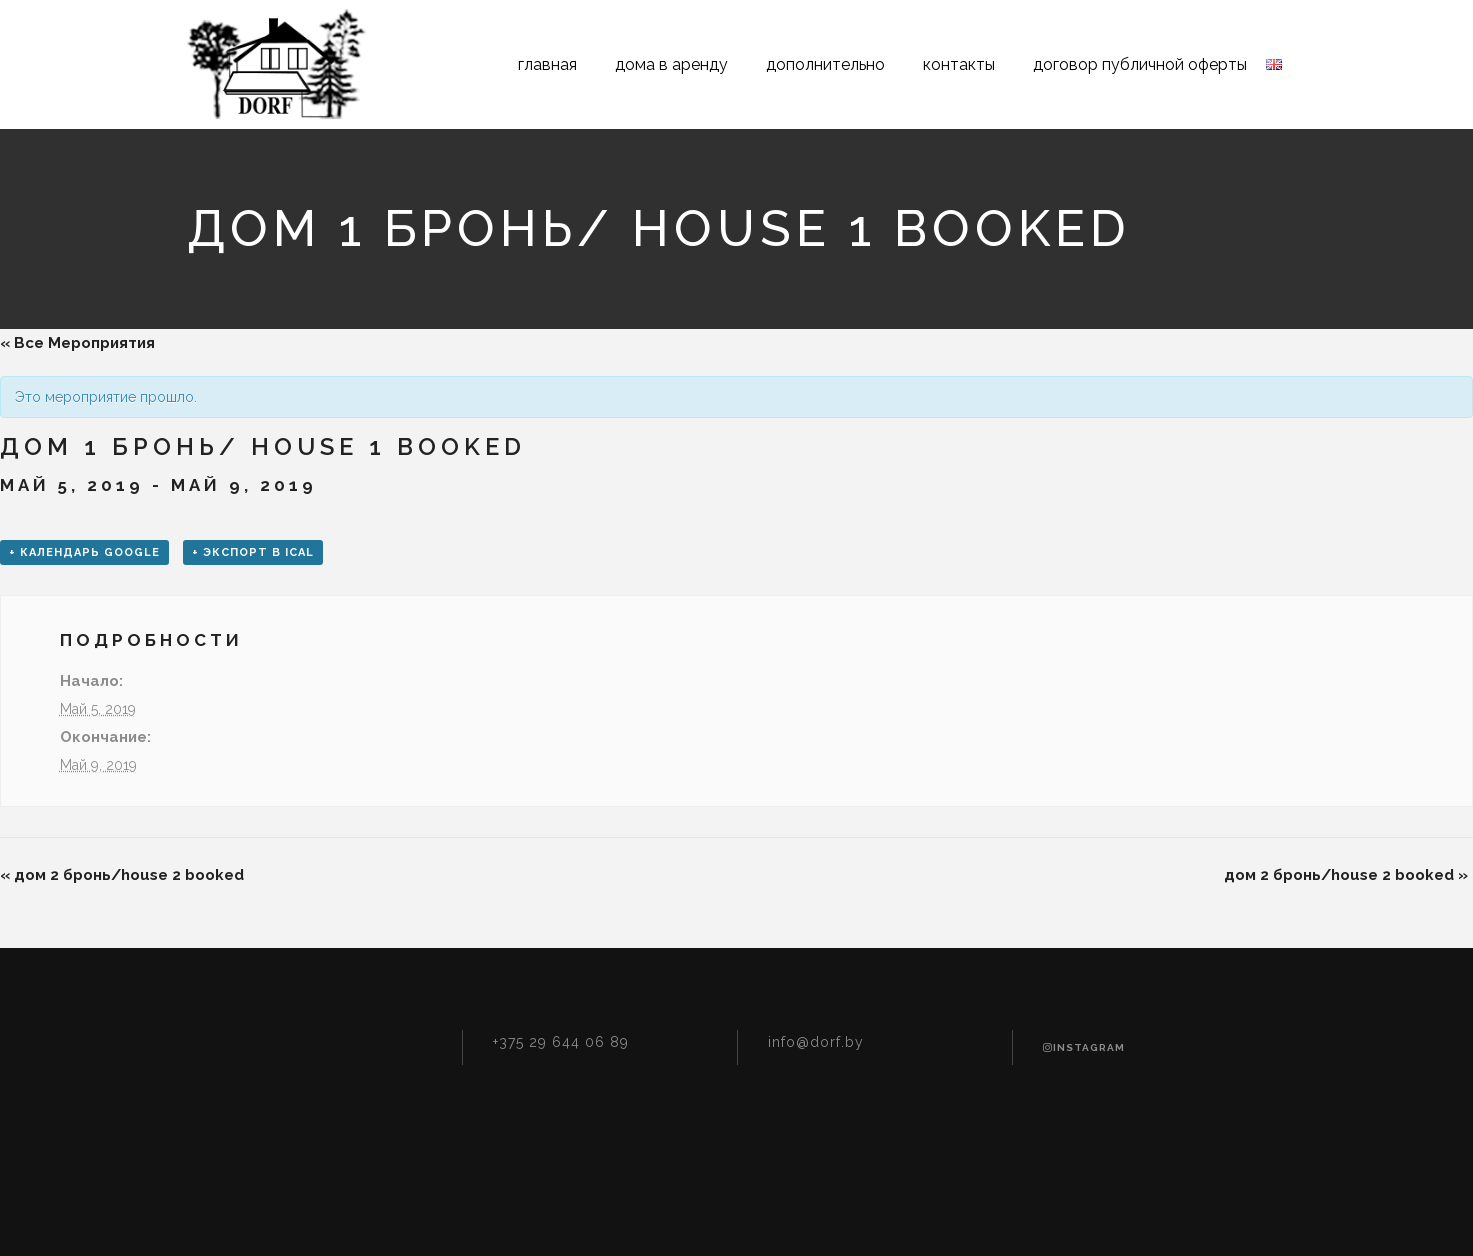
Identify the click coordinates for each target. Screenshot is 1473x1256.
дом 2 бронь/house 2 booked (122, 875)
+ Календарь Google (84, 552)
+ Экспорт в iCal (253, 552)
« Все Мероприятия (77, 343)
